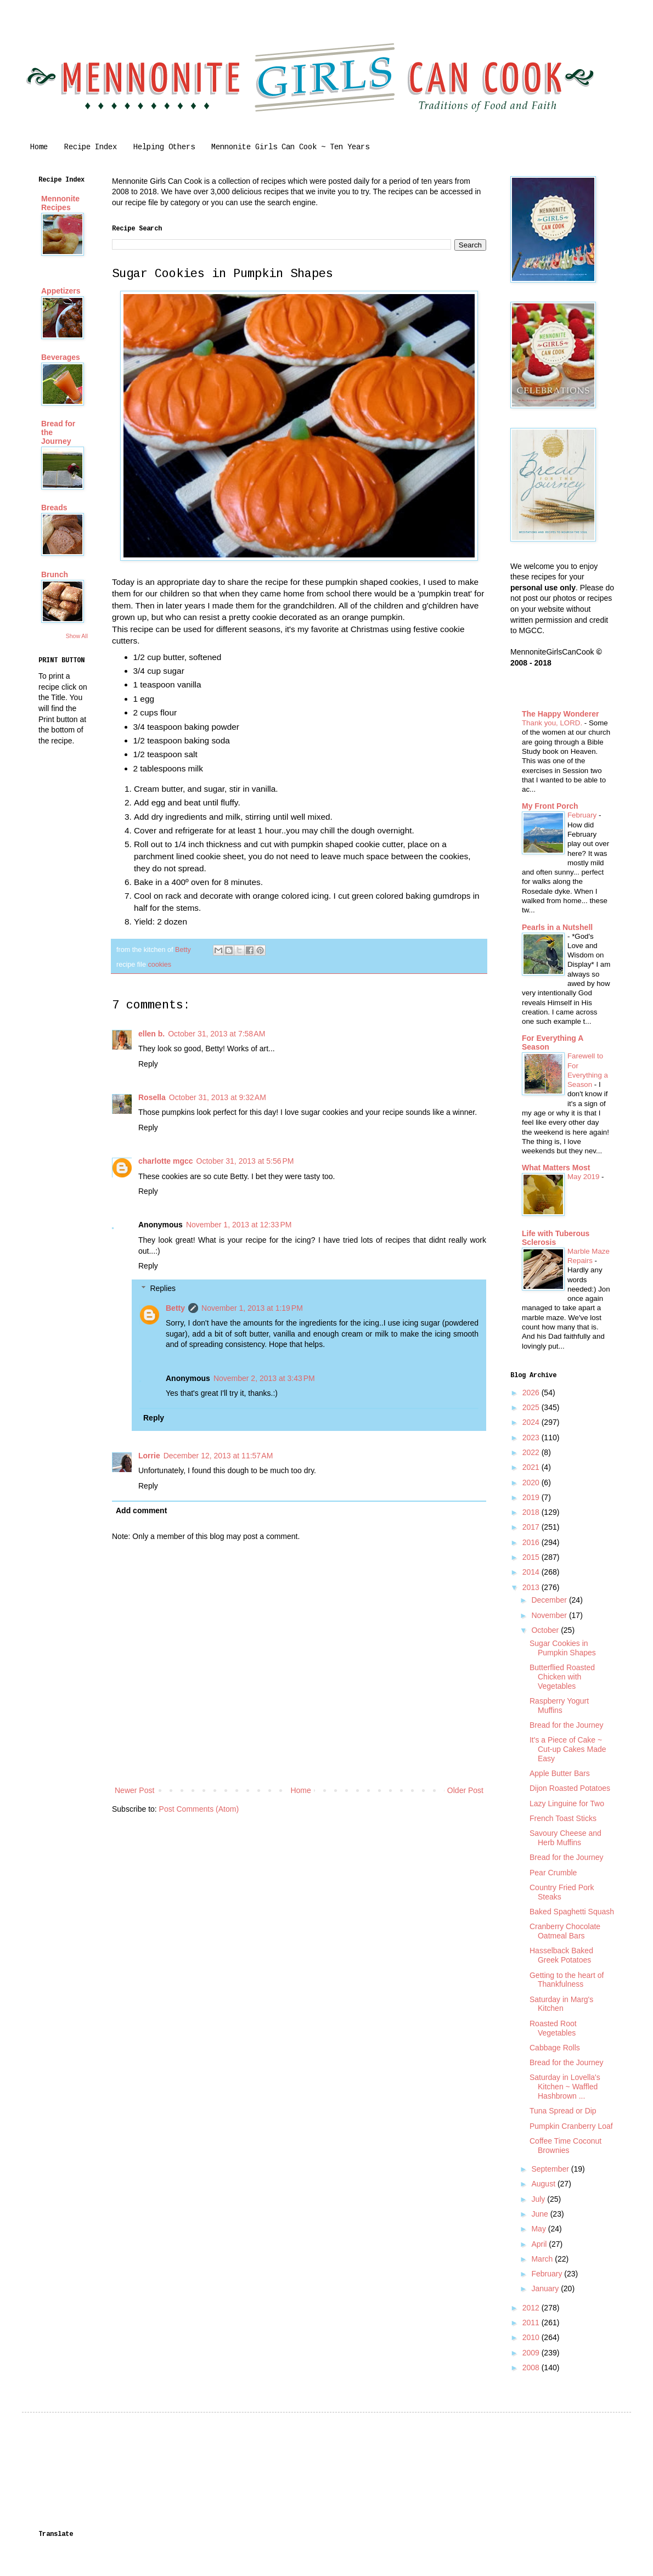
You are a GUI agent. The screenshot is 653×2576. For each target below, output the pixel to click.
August (544, 2183)
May (539, 2228)
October (546, 1630)
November (549, 1615)
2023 (532, 1437)
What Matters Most (556, 1167)
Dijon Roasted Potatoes (570, 1788)
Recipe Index (90, 147)
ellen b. (151, 1033)
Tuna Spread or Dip (563, 2110)
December (549, 1600)
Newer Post (134, 1790)
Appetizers (61, 290)
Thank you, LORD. (553, 723)
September (551, 2168)
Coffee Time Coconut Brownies (565, 2146)
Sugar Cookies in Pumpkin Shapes (563, 1648)
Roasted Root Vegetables (553, 2028)
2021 (532, 1467)
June (540, 2213)
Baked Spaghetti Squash (572, 1911)
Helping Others (164, 147)
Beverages (60, 357)
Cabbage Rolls (555, 2047)
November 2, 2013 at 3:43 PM (264, 1378)
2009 (532, 2352)
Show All (77, 636)
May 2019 (584, 1177)
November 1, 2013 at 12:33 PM (239, 1224)
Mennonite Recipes (60, 203)
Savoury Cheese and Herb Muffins (565, 1838)
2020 (532, 1482)
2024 (532, 1422)
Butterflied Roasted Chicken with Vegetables (562, 1676)
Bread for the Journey (567, 1725)
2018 (532, 1512)
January (546, 2288)
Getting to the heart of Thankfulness (567, 1980)
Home (39, 147)
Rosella (152, 1097)
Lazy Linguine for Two (567, 1803)
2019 (532, 1497)
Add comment (141, 1510)
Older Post (465, 1790)
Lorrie (149, 1455)
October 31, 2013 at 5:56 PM (245, 1161)
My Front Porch (550, 806)
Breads (54, 507)
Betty (175, 1308)
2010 (532, 2337)
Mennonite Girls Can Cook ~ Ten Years (290, 147)
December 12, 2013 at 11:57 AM (218, 1455)
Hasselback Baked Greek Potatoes (561, 1955)
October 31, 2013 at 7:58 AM (216, 1033)
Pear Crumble (553, 1872)
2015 (532, 1557)
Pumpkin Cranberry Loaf (571, 2126)
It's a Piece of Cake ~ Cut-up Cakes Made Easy (568, 1749)
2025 (532, 1407)
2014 (532, 1572)
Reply (148, 1063)
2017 (532, 1527)
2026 (532, 1392)
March (543, 2258)
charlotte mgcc (165, 1161)
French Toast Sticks (563, 1818)
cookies (159, 964)
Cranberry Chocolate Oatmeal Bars (565, 1931)
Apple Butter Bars (560, 1773)
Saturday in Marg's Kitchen (561, 2004)
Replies (163, 1288)
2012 (532, 2307)
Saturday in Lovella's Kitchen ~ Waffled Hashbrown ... (565, 2086)
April (540, 2244)
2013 (532, 1587)
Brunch (54, 574)
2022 (532, 1452)
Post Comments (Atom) (199, 1809)
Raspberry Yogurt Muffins (559, 1705)
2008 (532, 2367)
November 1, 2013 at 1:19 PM (252, 1308)
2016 (532, 1542)
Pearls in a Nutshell (557, 927)
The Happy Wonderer (560, 713)
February (583, 815)
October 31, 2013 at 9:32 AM (217, 1097)
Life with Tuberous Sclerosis (555, 1238)
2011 (532, 2322)
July (539, 2199)
